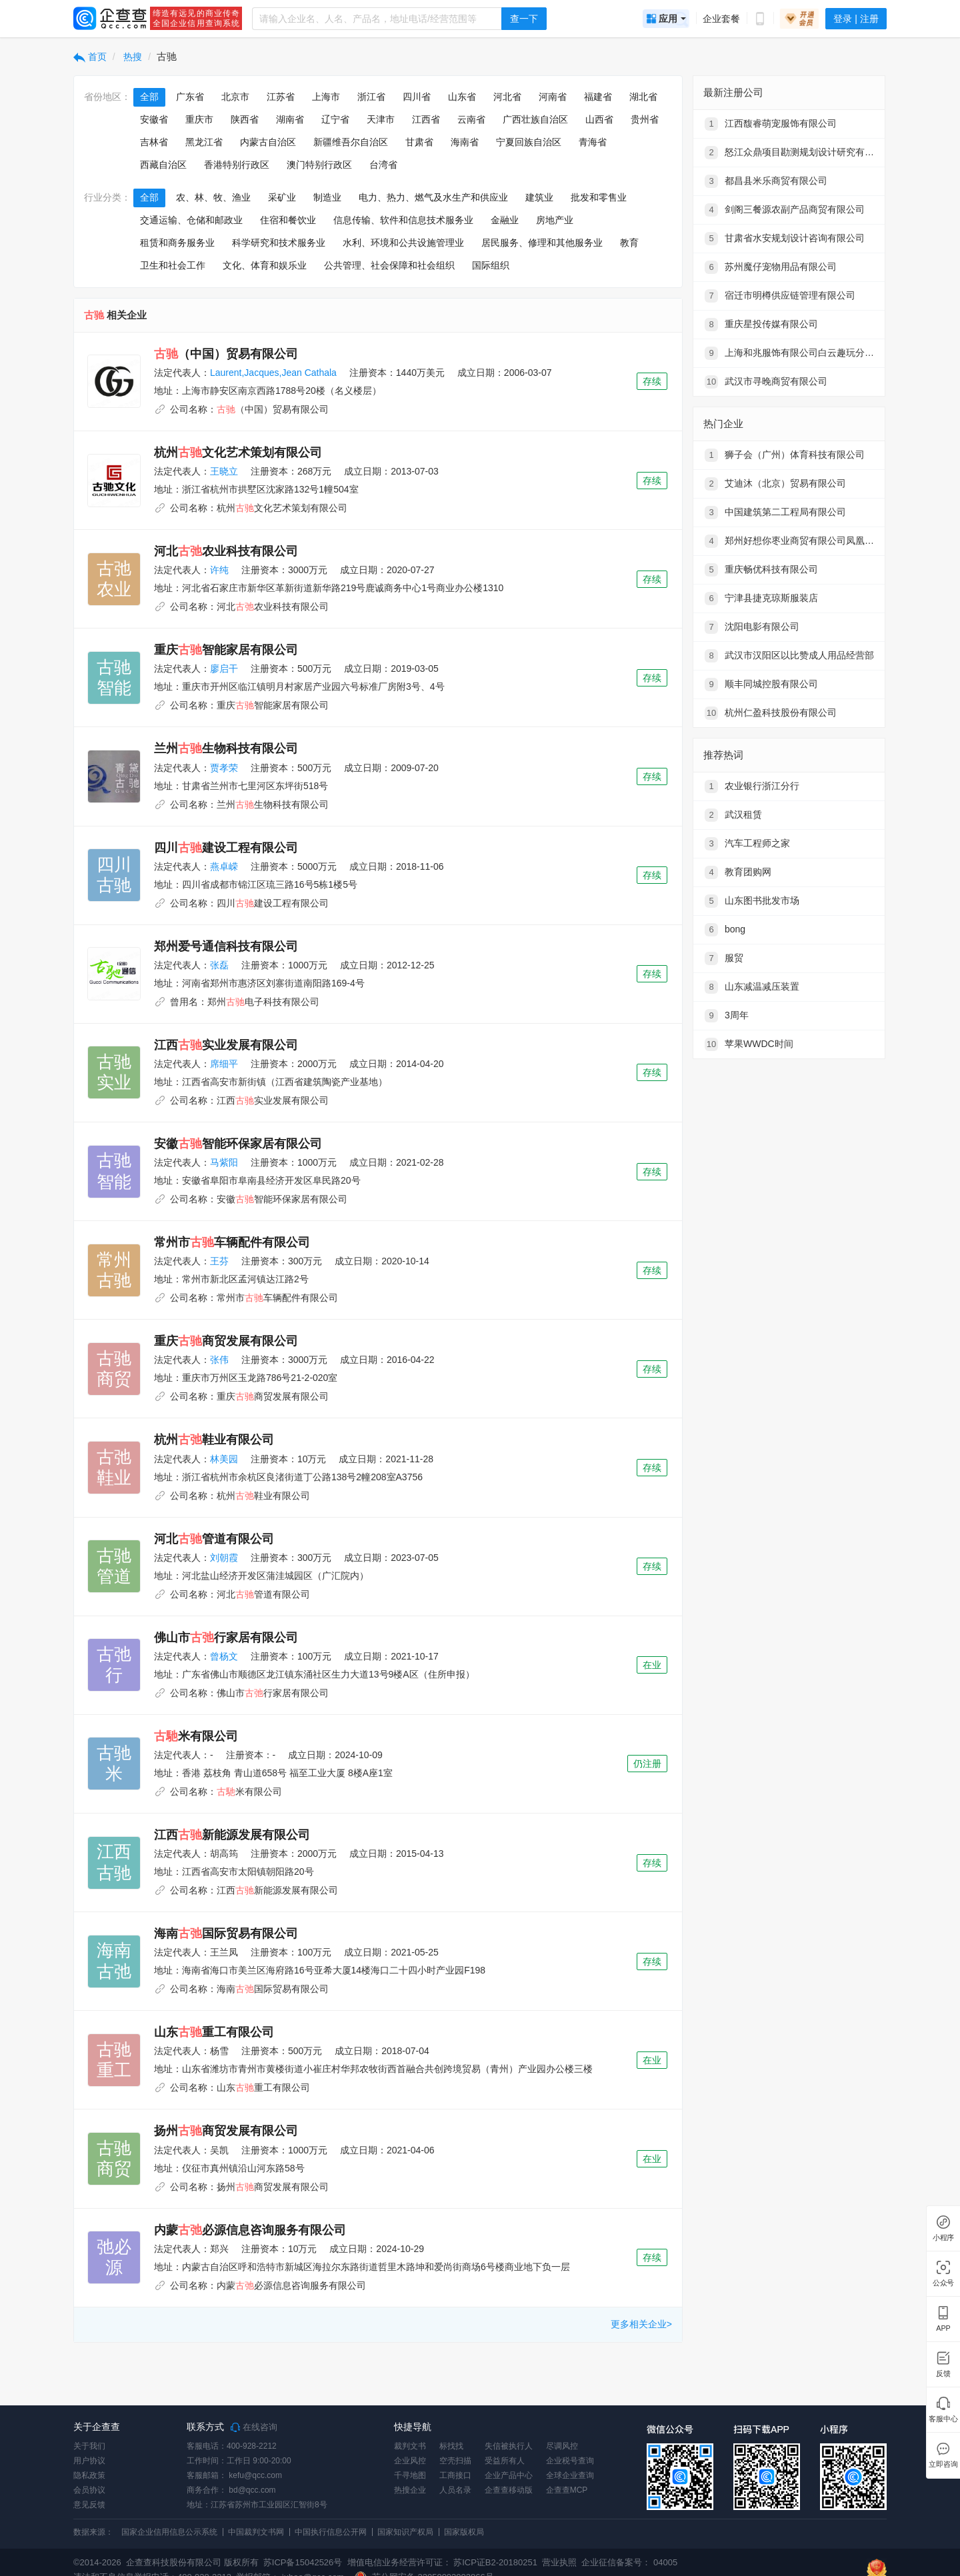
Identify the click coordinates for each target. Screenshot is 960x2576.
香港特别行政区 (236, 164)
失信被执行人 (509, 2446)
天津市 (381, 119)
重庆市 (199, 119)
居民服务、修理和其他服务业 (542, 242)
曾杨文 (224, 1656)
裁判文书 (410, 2446)
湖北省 (643, 96)
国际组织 (490, 265)
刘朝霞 (224, 1557)
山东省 (462, 96)
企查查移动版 (509, 2490)
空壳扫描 (455, 2460)
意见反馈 (89, 2504)
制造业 (327, 197)
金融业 (505, 220)
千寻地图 (410, 2475)
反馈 (943, 2373)
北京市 (235, 96)
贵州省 (645, 119)
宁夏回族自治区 (528, 142)
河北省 (507, 96)
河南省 (553, 96)
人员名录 (455, 2490)
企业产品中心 (509, 2475)
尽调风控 (562, 2446)
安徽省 (154, 119)
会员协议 (89, 2490)
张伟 (219, 1359)
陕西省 (245, 119)
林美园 (224, 1459)
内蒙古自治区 (268, 142)
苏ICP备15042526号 (303, 2562)
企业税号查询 (570, 2460)
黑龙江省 (204, 142)
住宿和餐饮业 (288, 220)
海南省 (465, 142)
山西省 (599, 119)
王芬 (219, 1261)
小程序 (943, 2237)
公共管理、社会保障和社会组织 (389, 265)
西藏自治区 (163, 164)
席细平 (224, 1063)
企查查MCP (567, 2490)
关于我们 (89, 2446)
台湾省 (383, 164)
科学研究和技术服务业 (278, 242)
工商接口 (455, 2475)
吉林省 (154, 142)
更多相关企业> (641, 2324)
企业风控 (410, 2460)
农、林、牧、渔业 (213, 197)
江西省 (426, 119)
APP (943, 2328)
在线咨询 (254, 2427)
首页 (90, 56)
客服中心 (943, 2419)
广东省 (190, 96)
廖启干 (224, 668)
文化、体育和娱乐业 (265, 265)
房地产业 (554, 220)
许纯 (219, 570)
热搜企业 (410, 2490)
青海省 (593, 142)
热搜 (132, 56)
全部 (149, 96)
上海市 (326, 96)
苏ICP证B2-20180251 (495, 2562)
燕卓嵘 (224, 866)
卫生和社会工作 (172, 265)
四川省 (417, 96)
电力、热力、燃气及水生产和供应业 (433, 197)
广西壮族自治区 (535, 119)
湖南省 (290, 119)
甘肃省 (419, 142)
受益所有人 (505, 2460)
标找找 (451, 2446)
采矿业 (282, 197)
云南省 (471, 119)
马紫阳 (224, 1162)
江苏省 (281, 96)
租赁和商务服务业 (177, 242)
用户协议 (89, 2460)
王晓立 (224, 471)
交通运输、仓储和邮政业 (191, 220)
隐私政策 (89, 2475)
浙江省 (371, 96)
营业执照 (558, 2562)
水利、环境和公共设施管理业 (403, 242)
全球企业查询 (570, 2475)
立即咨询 (943, 2464)
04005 (665, 2562)
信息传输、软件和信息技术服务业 (403, 220)
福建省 (598, 96)
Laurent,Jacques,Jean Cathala (273, 372)
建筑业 (539, 197)
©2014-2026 (97, 2562)
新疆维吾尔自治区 (350, 142)
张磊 (219, 965)
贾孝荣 (224, 767)
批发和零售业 (599, 197)
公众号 (943, 2283)
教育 (629, 242)
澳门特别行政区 (319, 164)
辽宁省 (335, 119)
